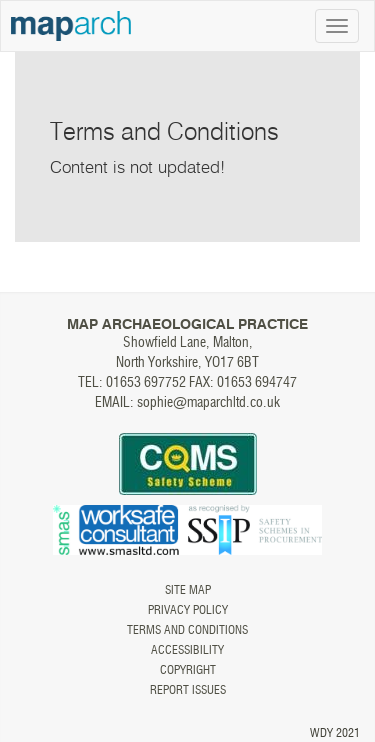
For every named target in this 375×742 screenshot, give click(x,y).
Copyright (188, 670)
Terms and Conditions (187, 630)
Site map (188, 590)
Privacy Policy (188, 610)
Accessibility (187, 650)
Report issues (188, 690)
